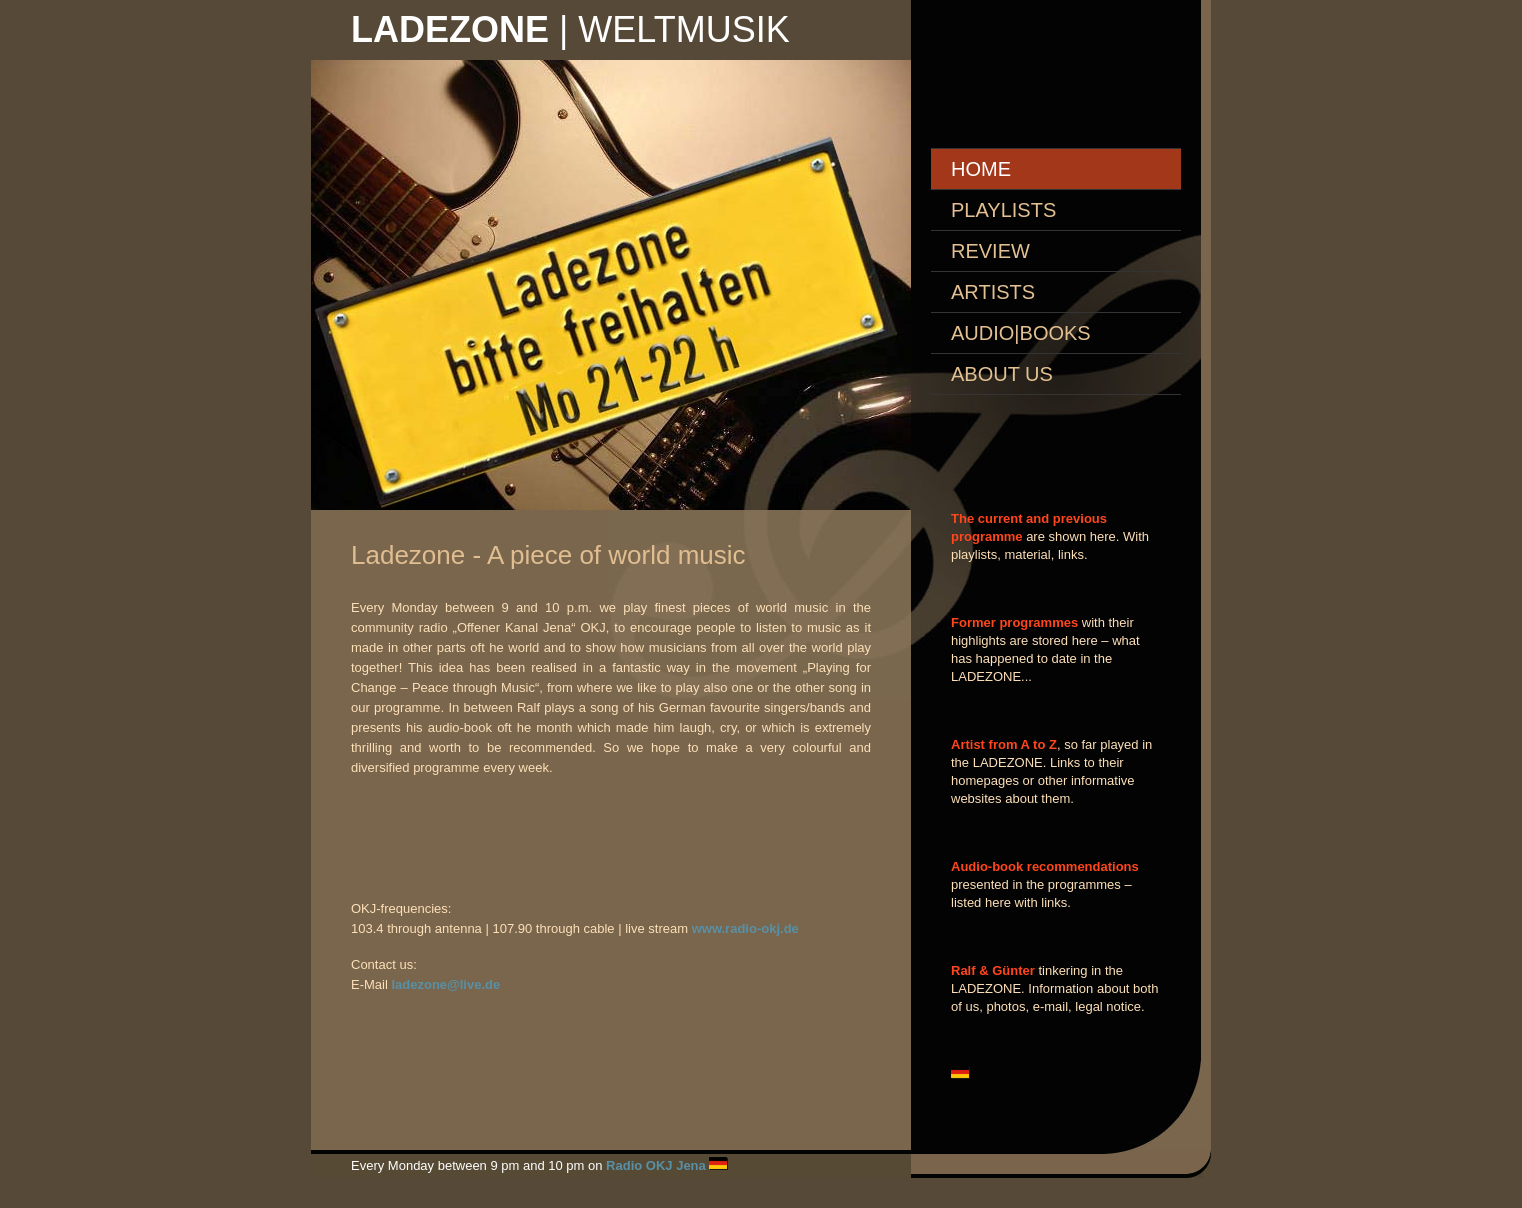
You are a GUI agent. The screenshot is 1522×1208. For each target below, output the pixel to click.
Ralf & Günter (993, 970)
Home (981, 169)
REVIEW (990, 251)
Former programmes (1014, 622)
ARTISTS (993, 292)
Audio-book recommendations (1045, 866)
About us (1002, 374)
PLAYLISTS (1003, 210)
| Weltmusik (570, 29)
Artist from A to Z (1004, 744)
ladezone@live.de (445, 984)
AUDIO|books (1021, 333)
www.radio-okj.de (745, 928)
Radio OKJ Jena (656, 1165)
